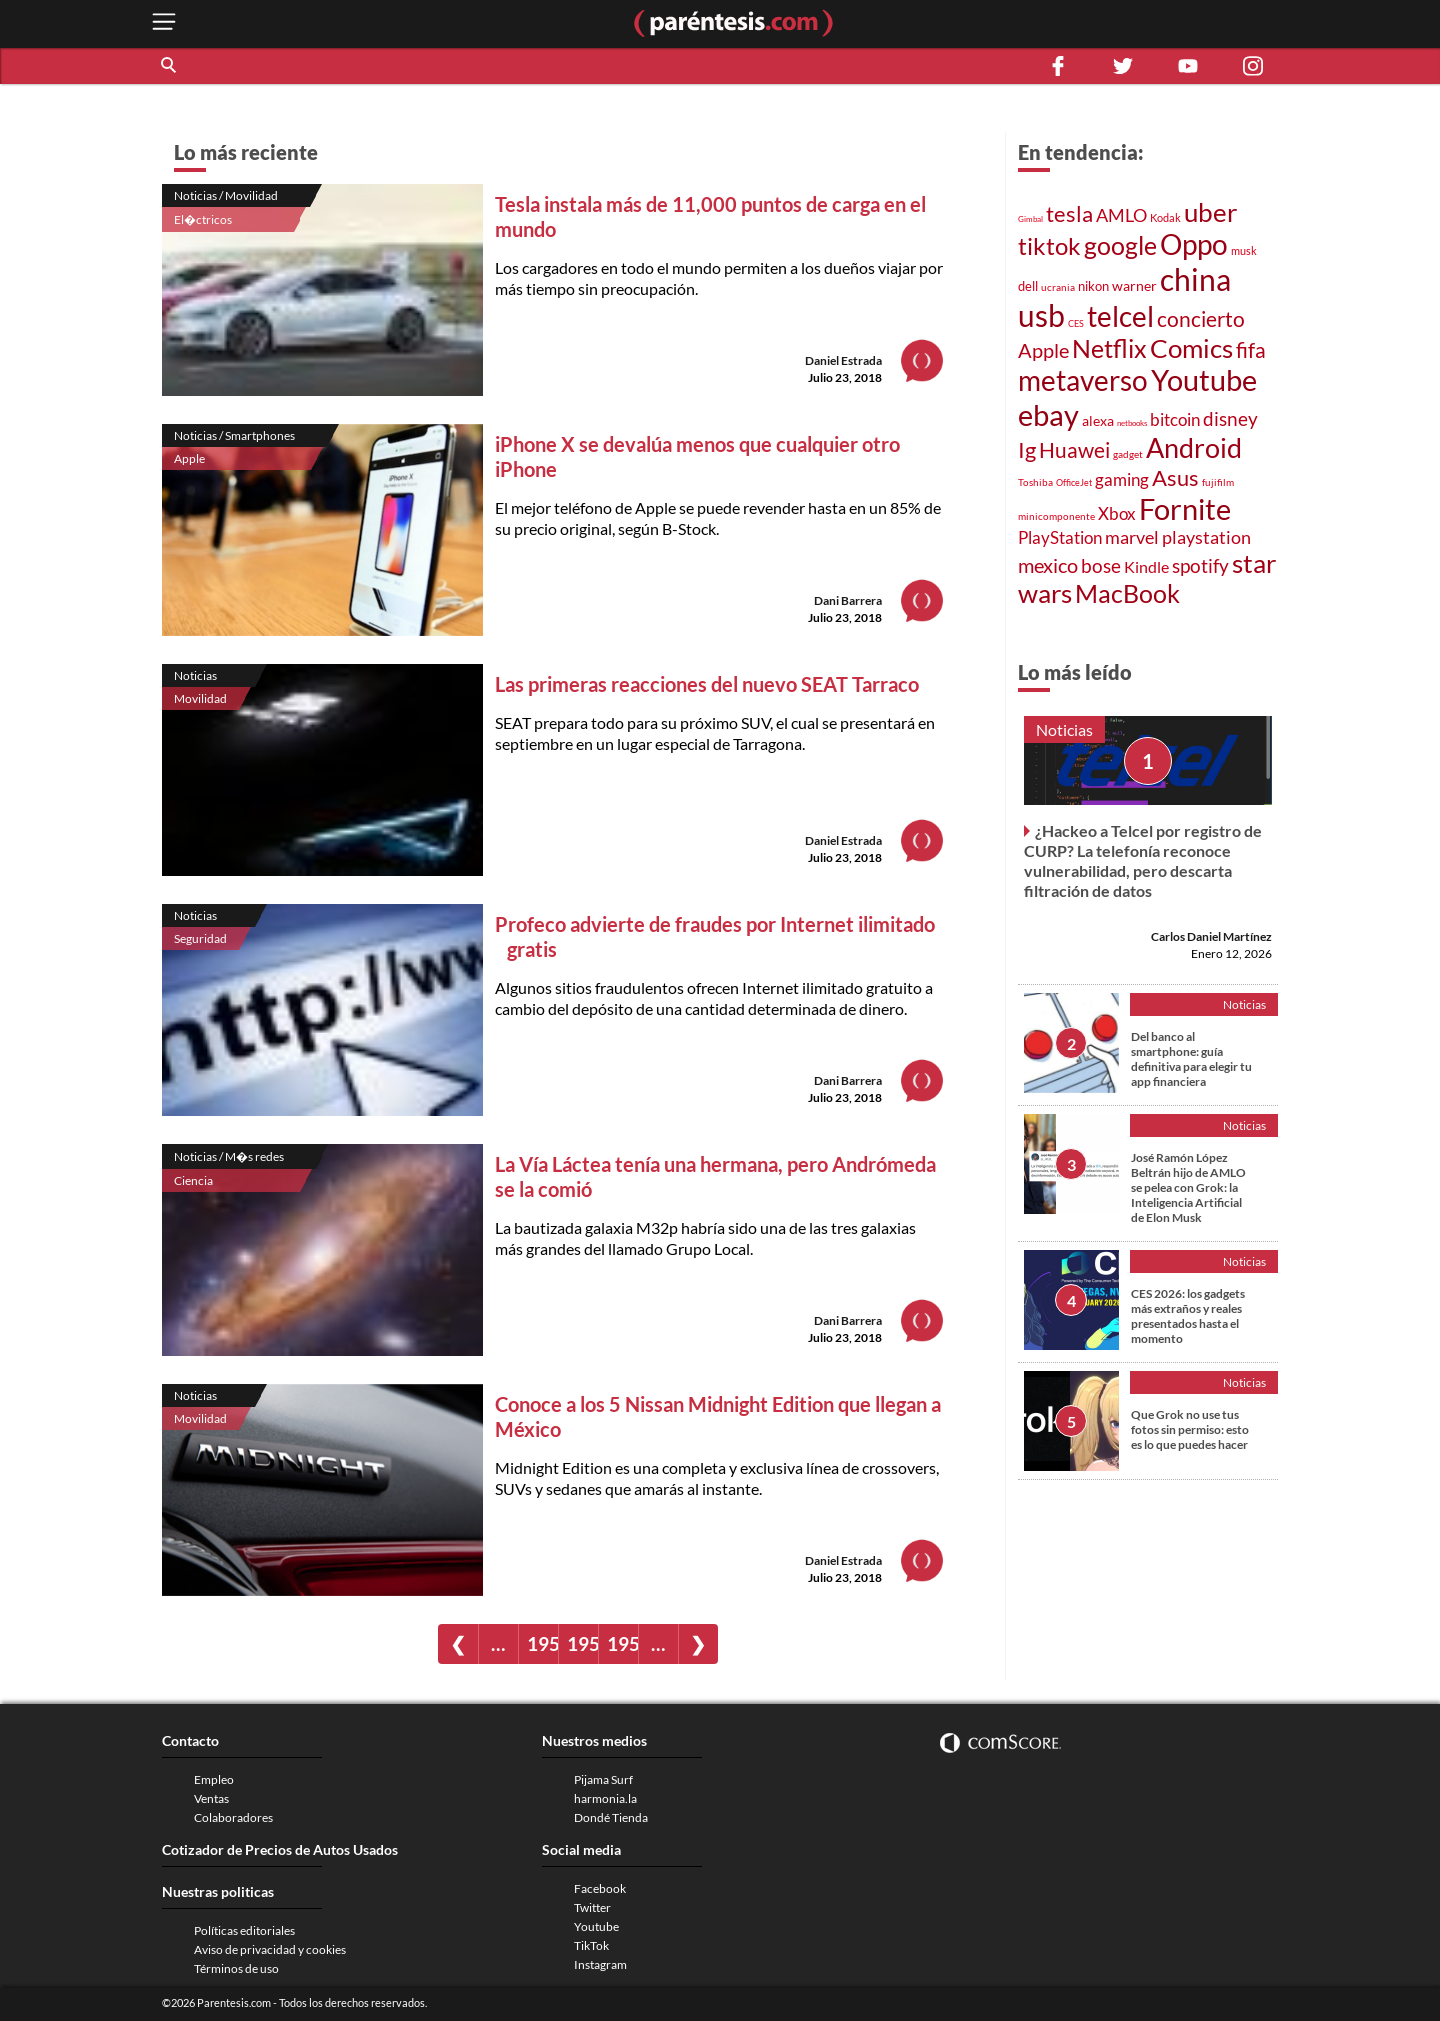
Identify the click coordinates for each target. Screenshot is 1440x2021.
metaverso (1083, 380)
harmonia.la (605, 1798)
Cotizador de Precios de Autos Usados (280, 1849)
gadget (1128, 454)
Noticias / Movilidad (226, 195)
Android (1194, 448)
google (1120, 245)
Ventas (211, 1798)
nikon (1093, 286)
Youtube (1204, 380)
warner (1134, 285)
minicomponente (1056, 516)
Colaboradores (233, 1817)
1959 (622, 1643)
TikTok (591, 1945)
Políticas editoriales (244, 1930)
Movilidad (200, 698)
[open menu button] (164, 23)
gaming (1122, 479)
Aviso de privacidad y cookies (270, 1949)
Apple (189, 458)
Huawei (1074, 450)
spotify (1200, 565)
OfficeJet (1074, 482)
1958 (582, 1643)
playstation (1206, 537)
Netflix (1109, 348)
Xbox (1117, 513)
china (1195, 279)
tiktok (1049, 246)
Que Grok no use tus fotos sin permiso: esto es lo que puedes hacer (1190, 1429)
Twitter (592, 1907)
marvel (1132, 537)
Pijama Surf (603, 1779)
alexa (1098, 420)
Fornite (1185, 508)
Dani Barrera (848, 600)
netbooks (1132, 423)
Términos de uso (236, 1968)
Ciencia (193, 1180)
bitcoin (1175, 419)
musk (1244, 250)
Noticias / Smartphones (234, 435)
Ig (1027, 450)
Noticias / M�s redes (229, 1156)
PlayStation (1060, 537)
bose (1101, 565)
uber (1210, 212)
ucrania (1058, 287)
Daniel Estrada (843, 360)
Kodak (1165, 217)
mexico (1048, 565)
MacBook (1127, 593)
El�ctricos (203, 219)
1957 (542, 1643)
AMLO (1121, 215)
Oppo (1194, 244)
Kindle (1146, 567)
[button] (170, 66)
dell (1028, 286)
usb (1041, 315)
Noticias (195, 675)
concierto (1201, 319)
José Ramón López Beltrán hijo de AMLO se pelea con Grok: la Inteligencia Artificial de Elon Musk (1188, 1187)
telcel (1120, 316)
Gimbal (1030, 219)
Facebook (600, 1888)
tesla (1069, 214)
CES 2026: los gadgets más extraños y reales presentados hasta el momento (1188, 1316)
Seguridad (200, 938)
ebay (1048, 414)
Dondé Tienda (611, 1817)
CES (1076, 323)
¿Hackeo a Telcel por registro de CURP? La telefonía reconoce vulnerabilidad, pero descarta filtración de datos (1143, 860)
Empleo (214, 1779)
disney (1230, 418)
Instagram (600, 1964)
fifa (1251, 350)
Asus (1175, 477)
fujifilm (1218, 482)
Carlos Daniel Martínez (1211, 936)
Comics (1191, 348)
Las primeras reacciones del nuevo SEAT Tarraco (707, 684)
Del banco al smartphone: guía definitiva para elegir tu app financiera (1191, 1059)
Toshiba (1035, 482)
